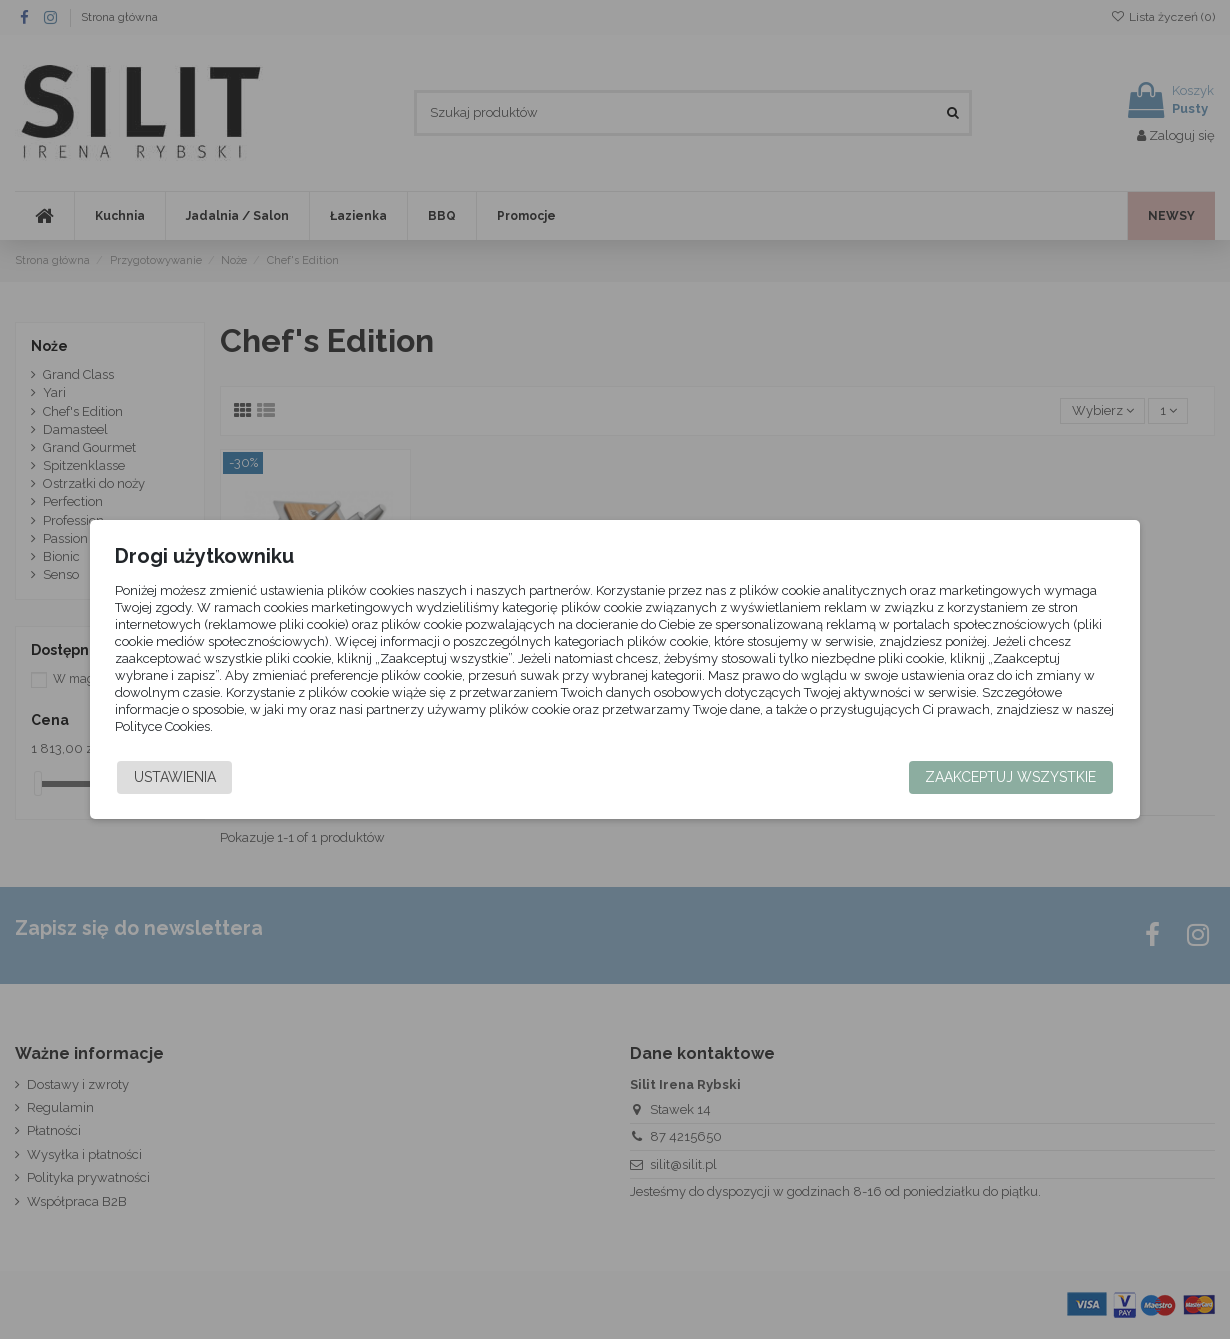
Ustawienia (211, 777)
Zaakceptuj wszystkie (974, 777)
